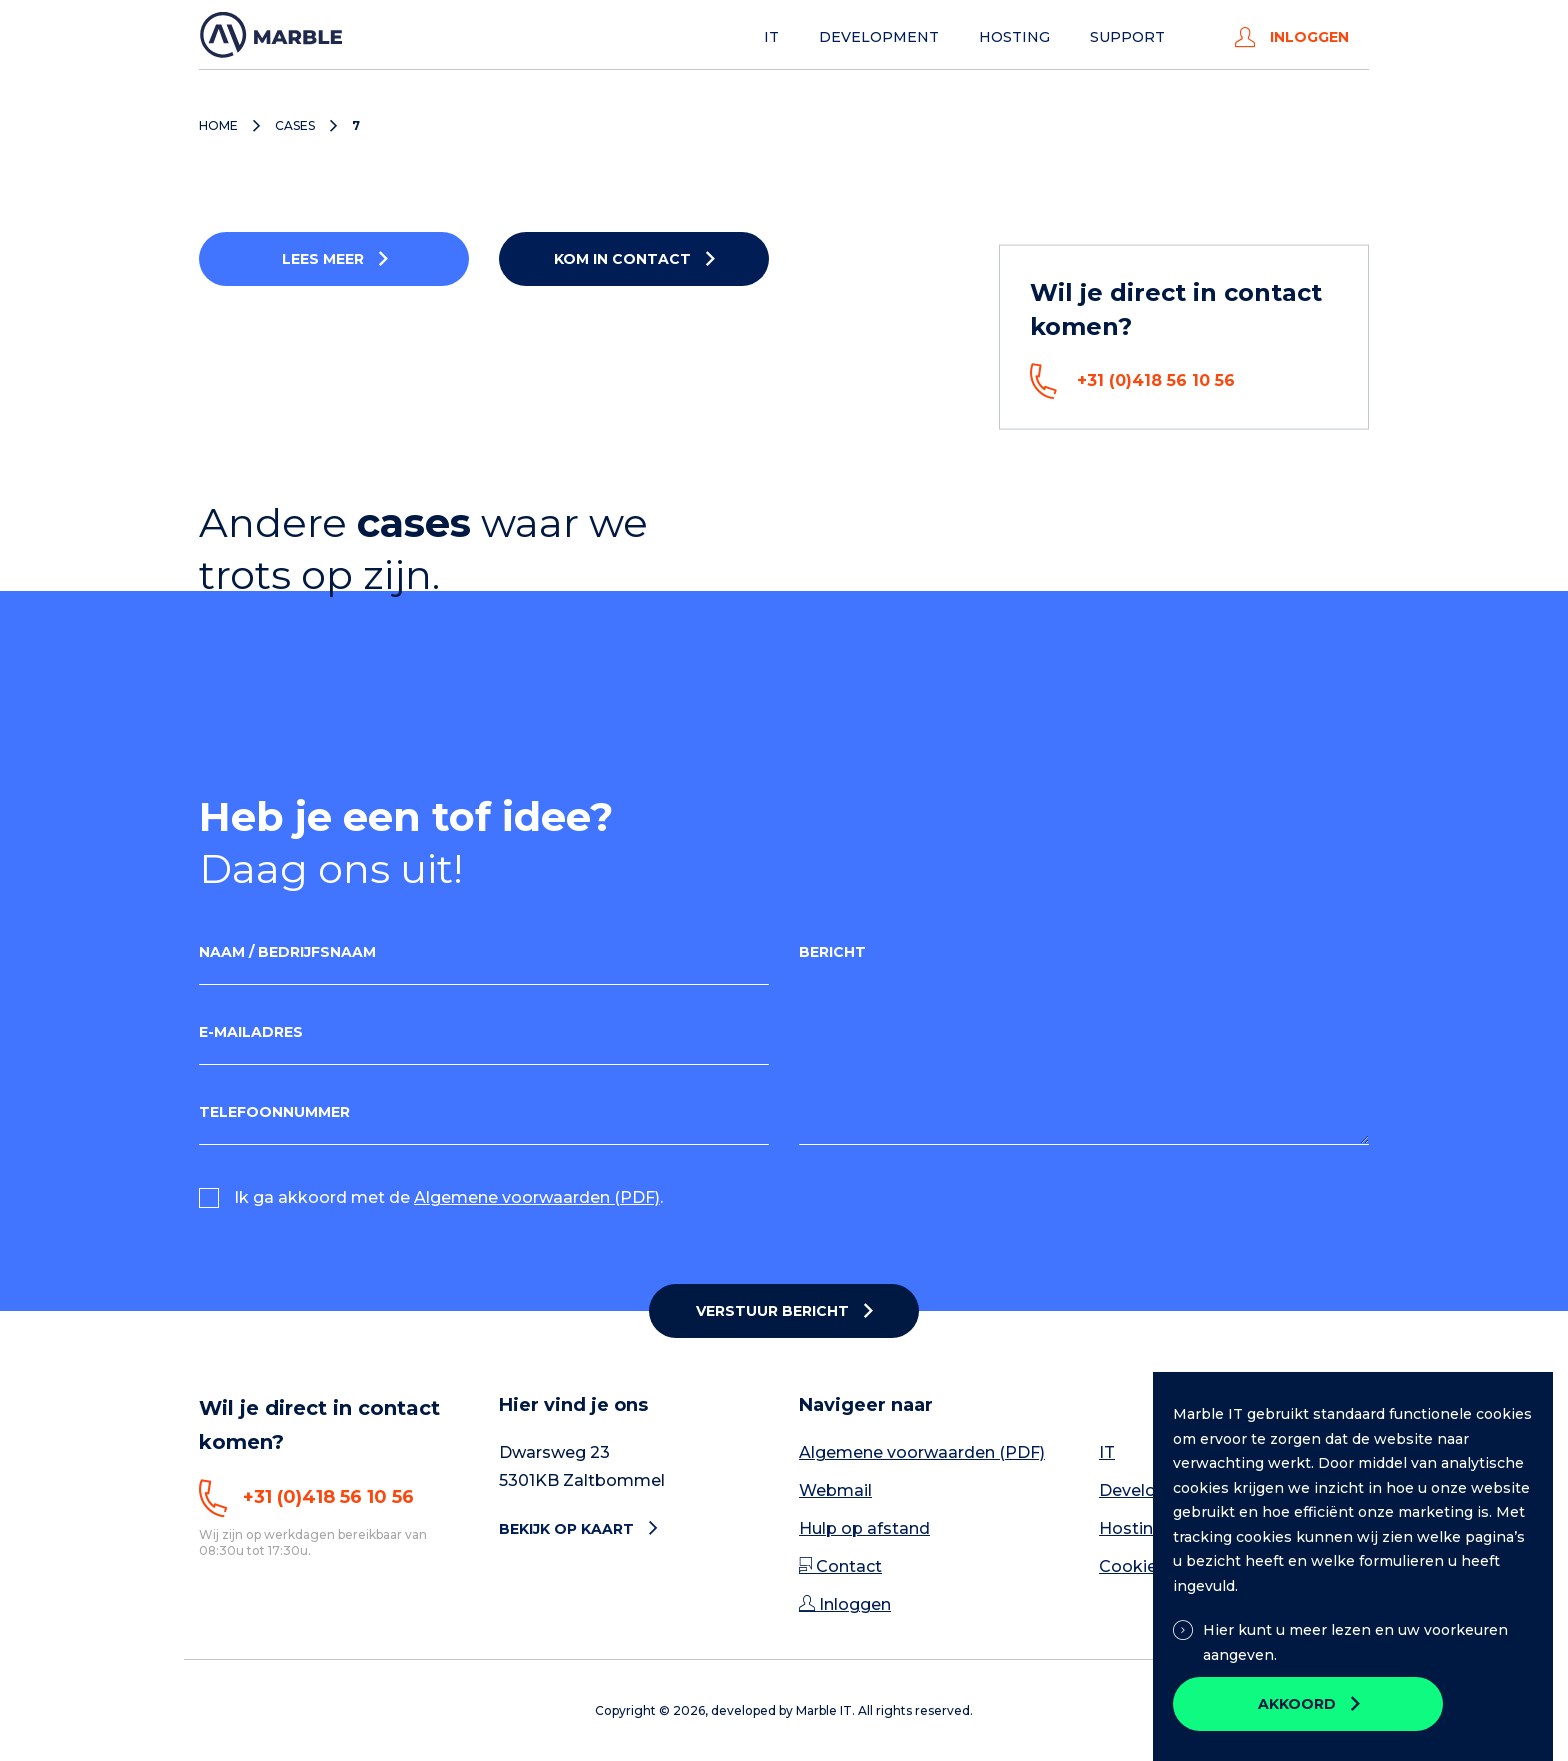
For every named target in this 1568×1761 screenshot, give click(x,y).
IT (771, 37)
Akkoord (1297, 1704)
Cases (295, 126)
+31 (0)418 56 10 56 (1132, 381)
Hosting (1014, 37)
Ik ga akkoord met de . (448, 1197)
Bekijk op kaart (578, 1529)
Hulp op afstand (864, 1528)
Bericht (832, 952)
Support (1127, 37)
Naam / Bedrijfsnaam (287, 952)
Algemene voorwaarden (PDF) (537, 1197)
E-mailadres (251, 1032)
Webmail (835, 1490)
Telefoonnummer (274, 1112)
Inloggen (1292, 37)
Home (218, 126)
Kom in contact (622, 259)
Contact (840, 1566)
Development (879, 37)
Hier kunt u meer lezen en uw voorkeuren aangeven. (1340, 1642)
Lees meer (323, 259)
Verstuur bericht (772, 1311)
